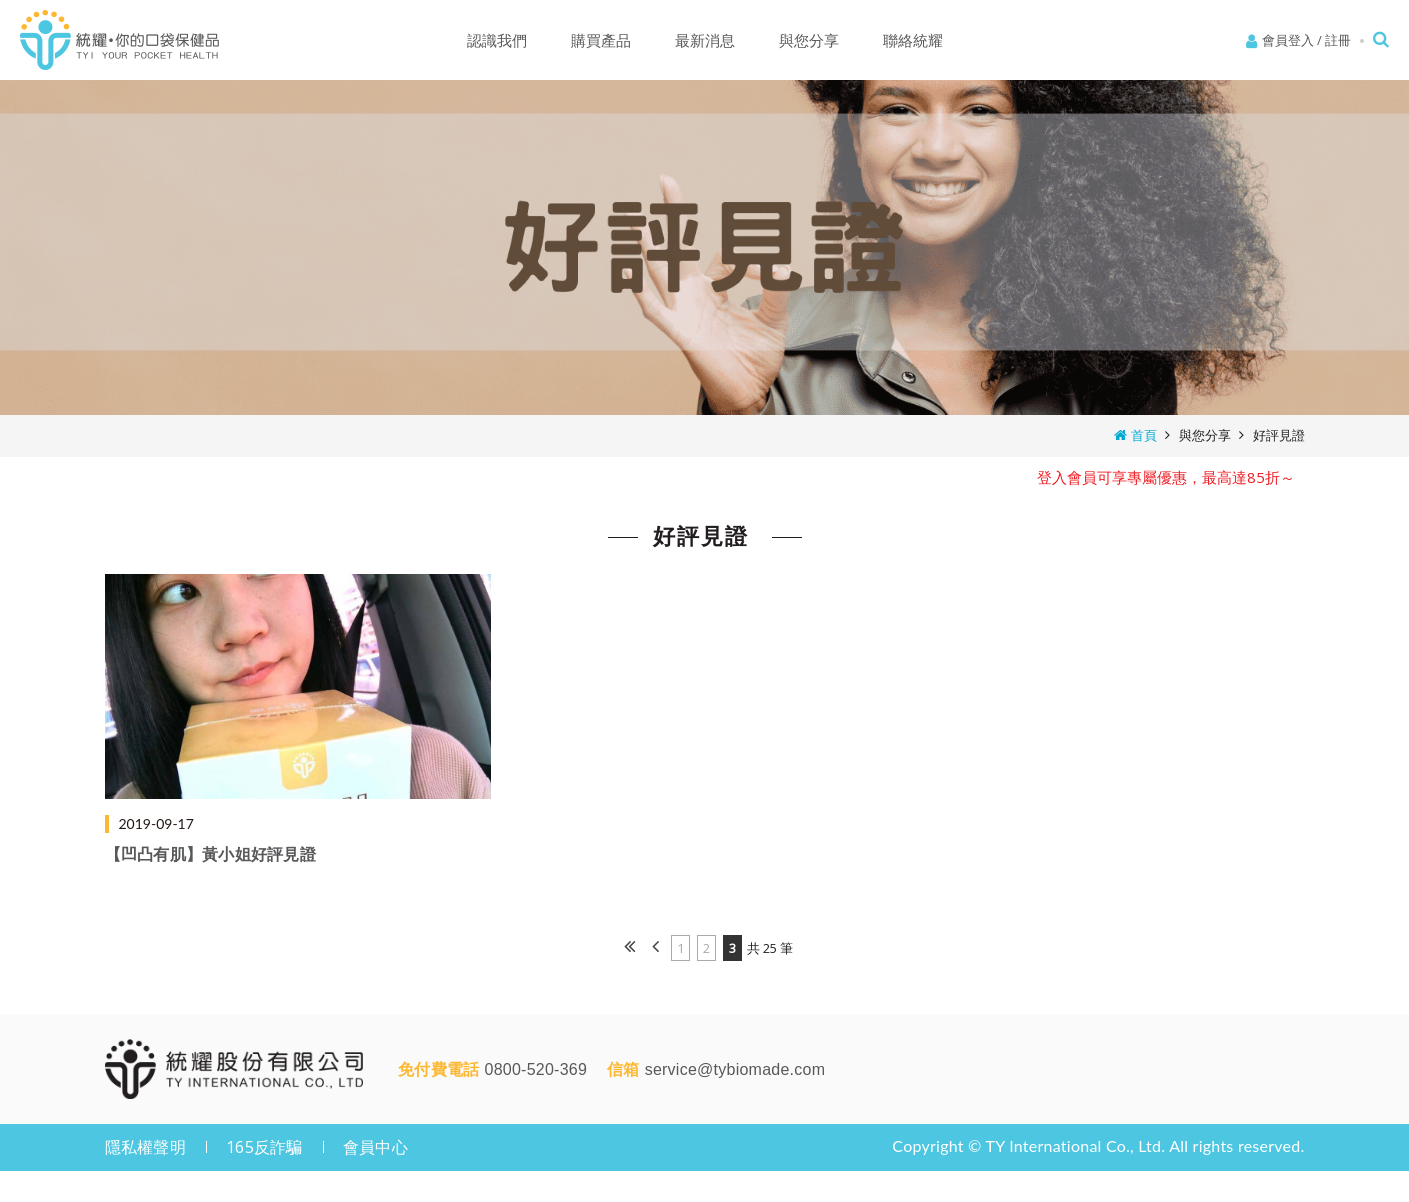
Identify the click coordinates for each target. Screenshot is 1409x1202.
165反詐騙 (264, 1147)
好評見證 (1279, 435)
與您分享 (1205, 435)
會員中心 (375, 1147)
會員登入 (1288, 40)
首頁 (1144, 435)
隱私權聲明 (145, 1147)
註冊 (1338, 40)
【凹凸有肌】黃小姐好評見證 (210, 854)
